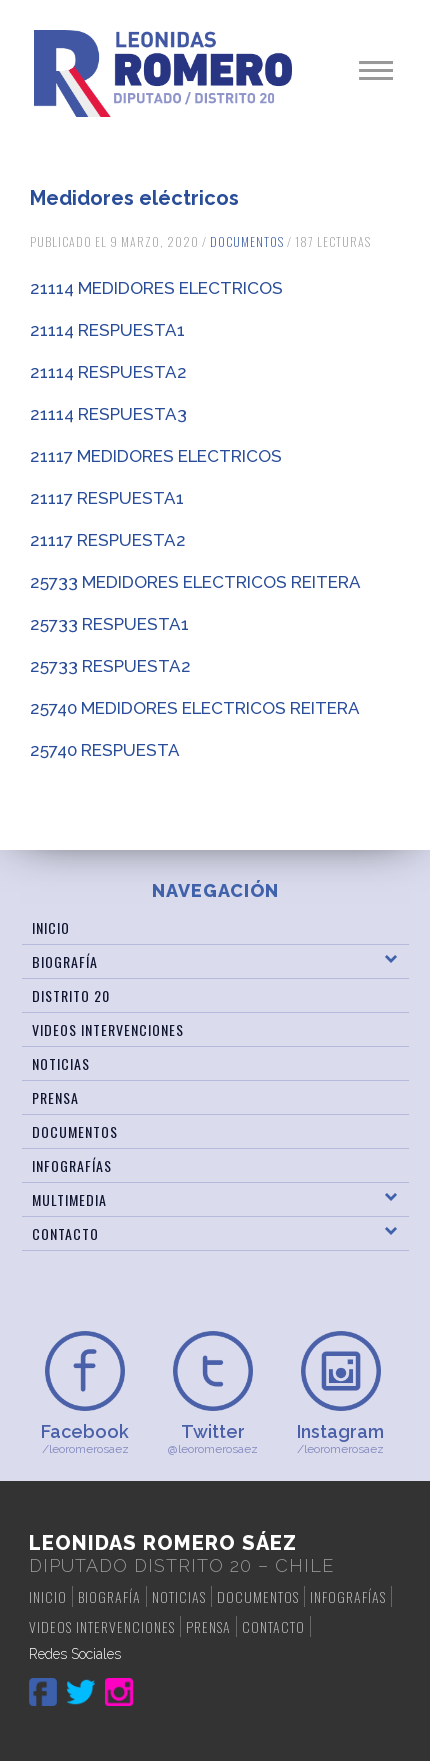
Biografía (65, 961)
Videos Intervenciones (108, 1029)
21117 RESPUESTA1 (107, 498)
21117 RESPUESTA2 (108, 540)
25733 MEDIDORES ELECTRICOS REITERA (195, 582)
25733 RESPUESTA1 (109, 624)
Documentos (247, 241)
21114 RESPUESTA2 (108, 372)
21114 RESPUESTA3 (108, 414)
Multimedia (69, 1199)
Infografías (72, 1165)
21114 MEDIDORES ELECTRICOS (156, 288)
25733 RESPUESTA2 (110, 666)
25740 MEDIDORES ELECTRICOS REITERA (195, 708)
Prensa (55, 1097)
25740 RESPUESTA (105, 750)
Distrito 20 (71, 995)
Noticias (61, 1063)
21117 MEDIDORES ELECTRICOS (156, 456)
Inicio (51, 927)
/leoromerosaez (85, 1438)
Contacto (65, 1233)
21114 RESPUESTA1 (107, 330)
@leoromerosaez (213, 1438)
